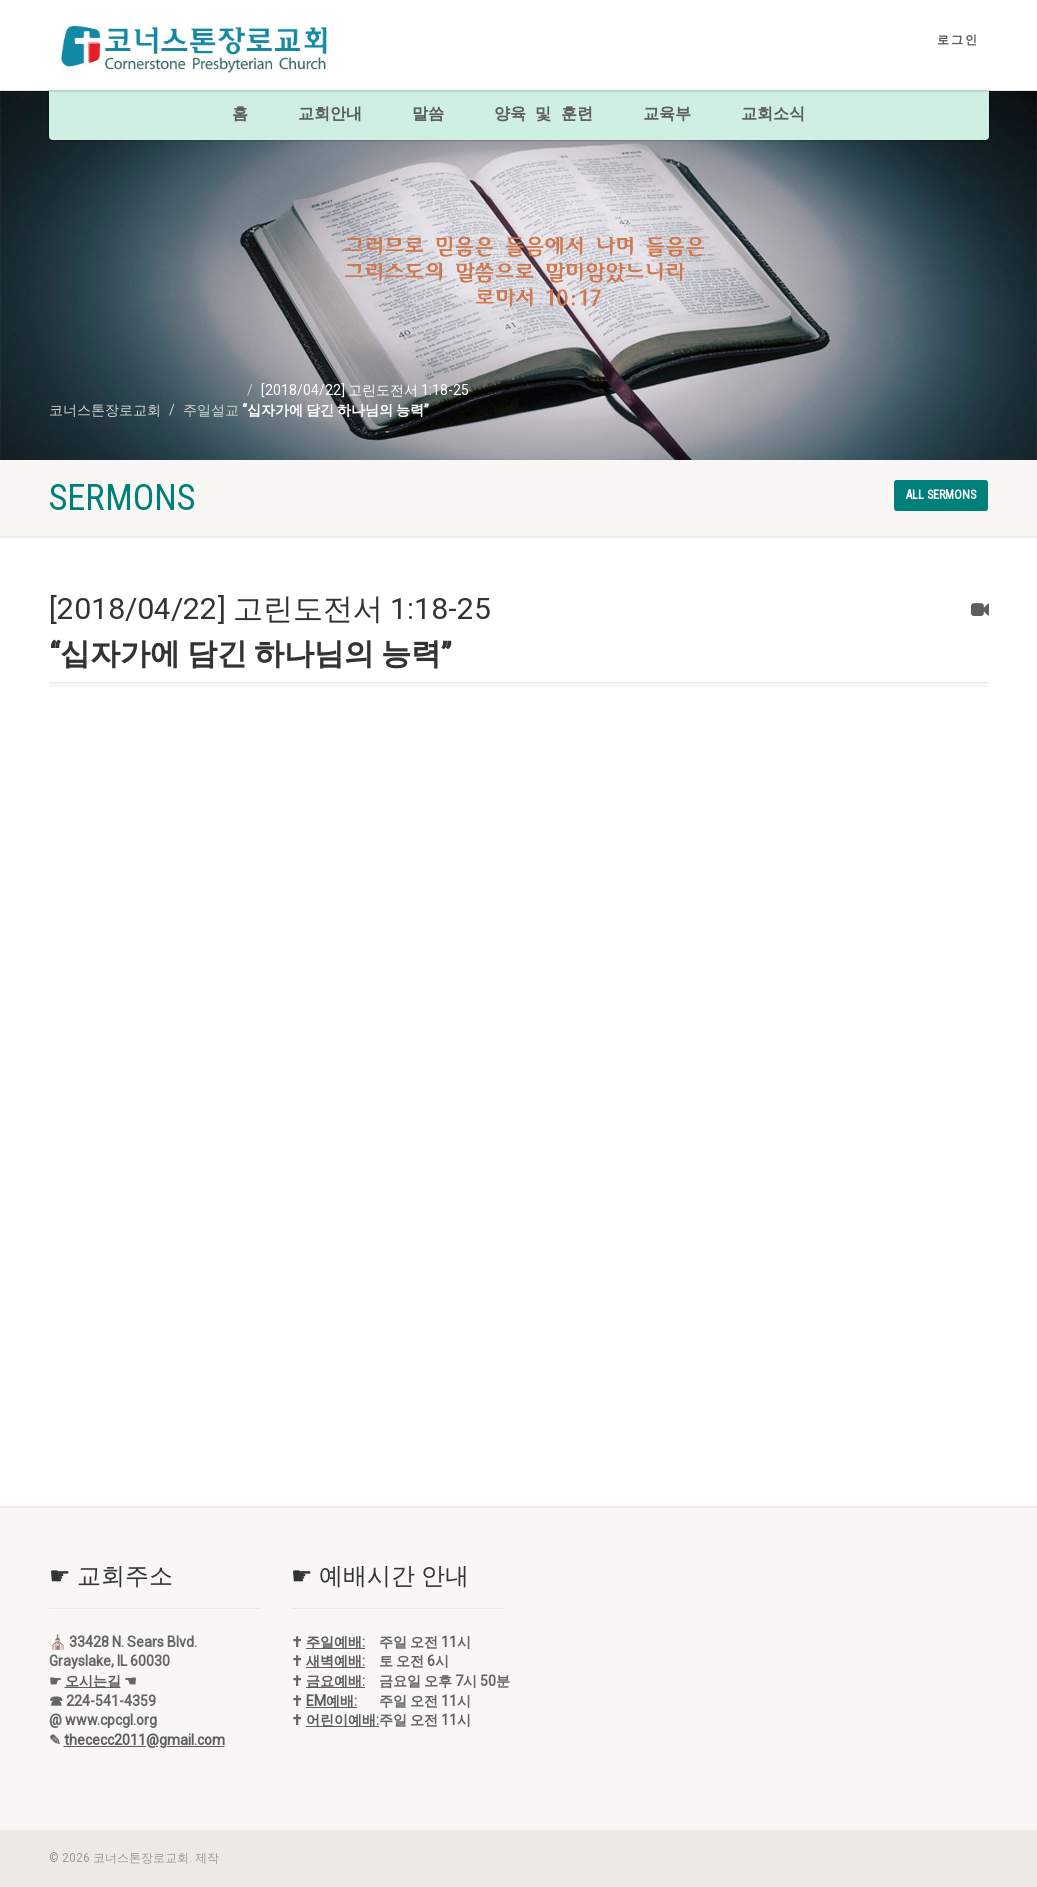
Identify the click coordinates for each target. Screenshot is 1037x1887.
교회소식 (773, 115)
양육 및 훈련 (543, 115)
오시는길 (93, 1681)
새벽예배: (335, 1661)
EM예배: (331, 1701)
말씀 (428, 115)
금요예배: (335, 1681)
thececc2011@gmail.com (144, 1740)
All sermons (941, 495)
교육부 (667, 115)
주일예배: (335, 1642)
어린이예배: (342, 1720)
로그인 (958, 40)
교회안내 (330, 115)
